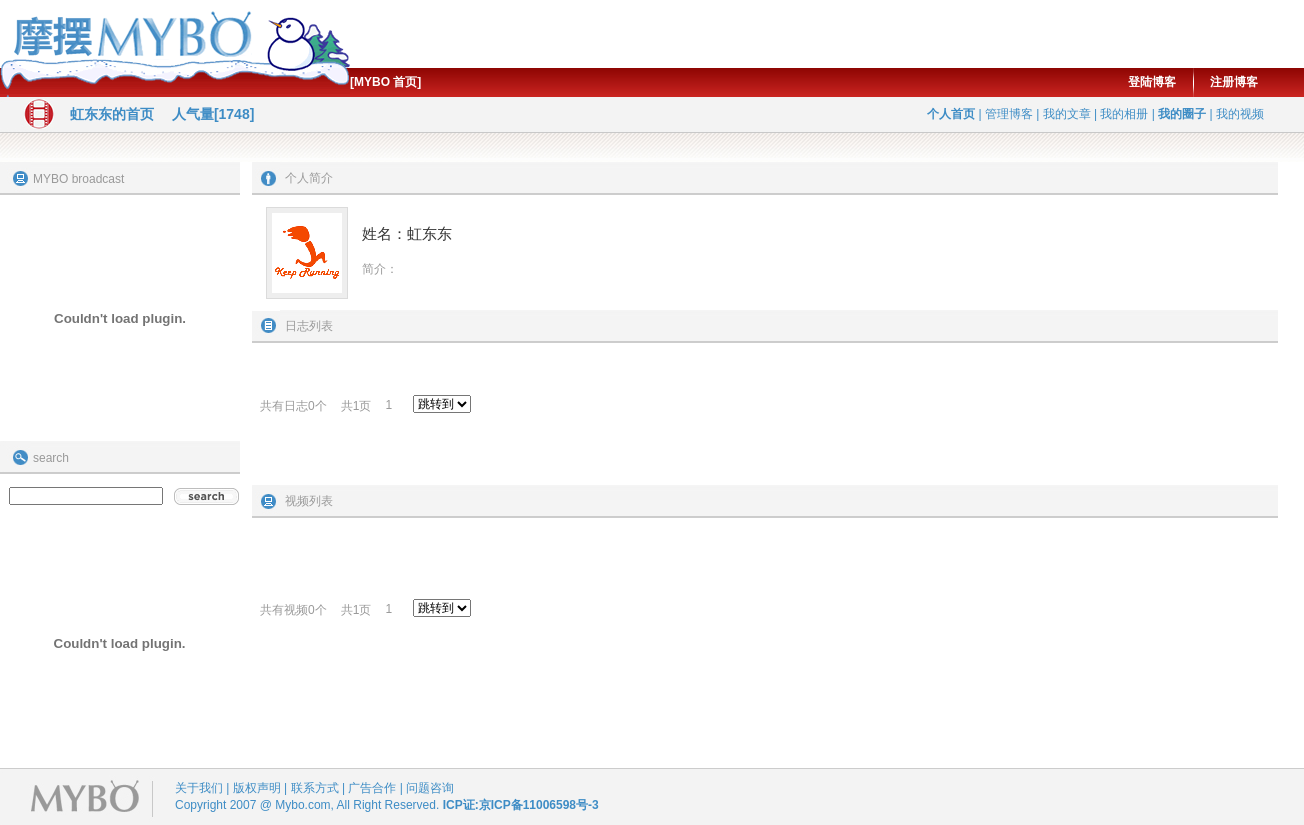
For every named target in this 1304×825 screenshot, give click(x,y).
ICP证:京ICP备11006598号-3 (521, 805)
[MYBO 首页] (385, 82)
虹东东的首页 (112, 114)
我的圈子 (1182, 114)
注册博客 (1234, 82)
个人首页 (951, 114)
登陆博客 (1152, 82)
